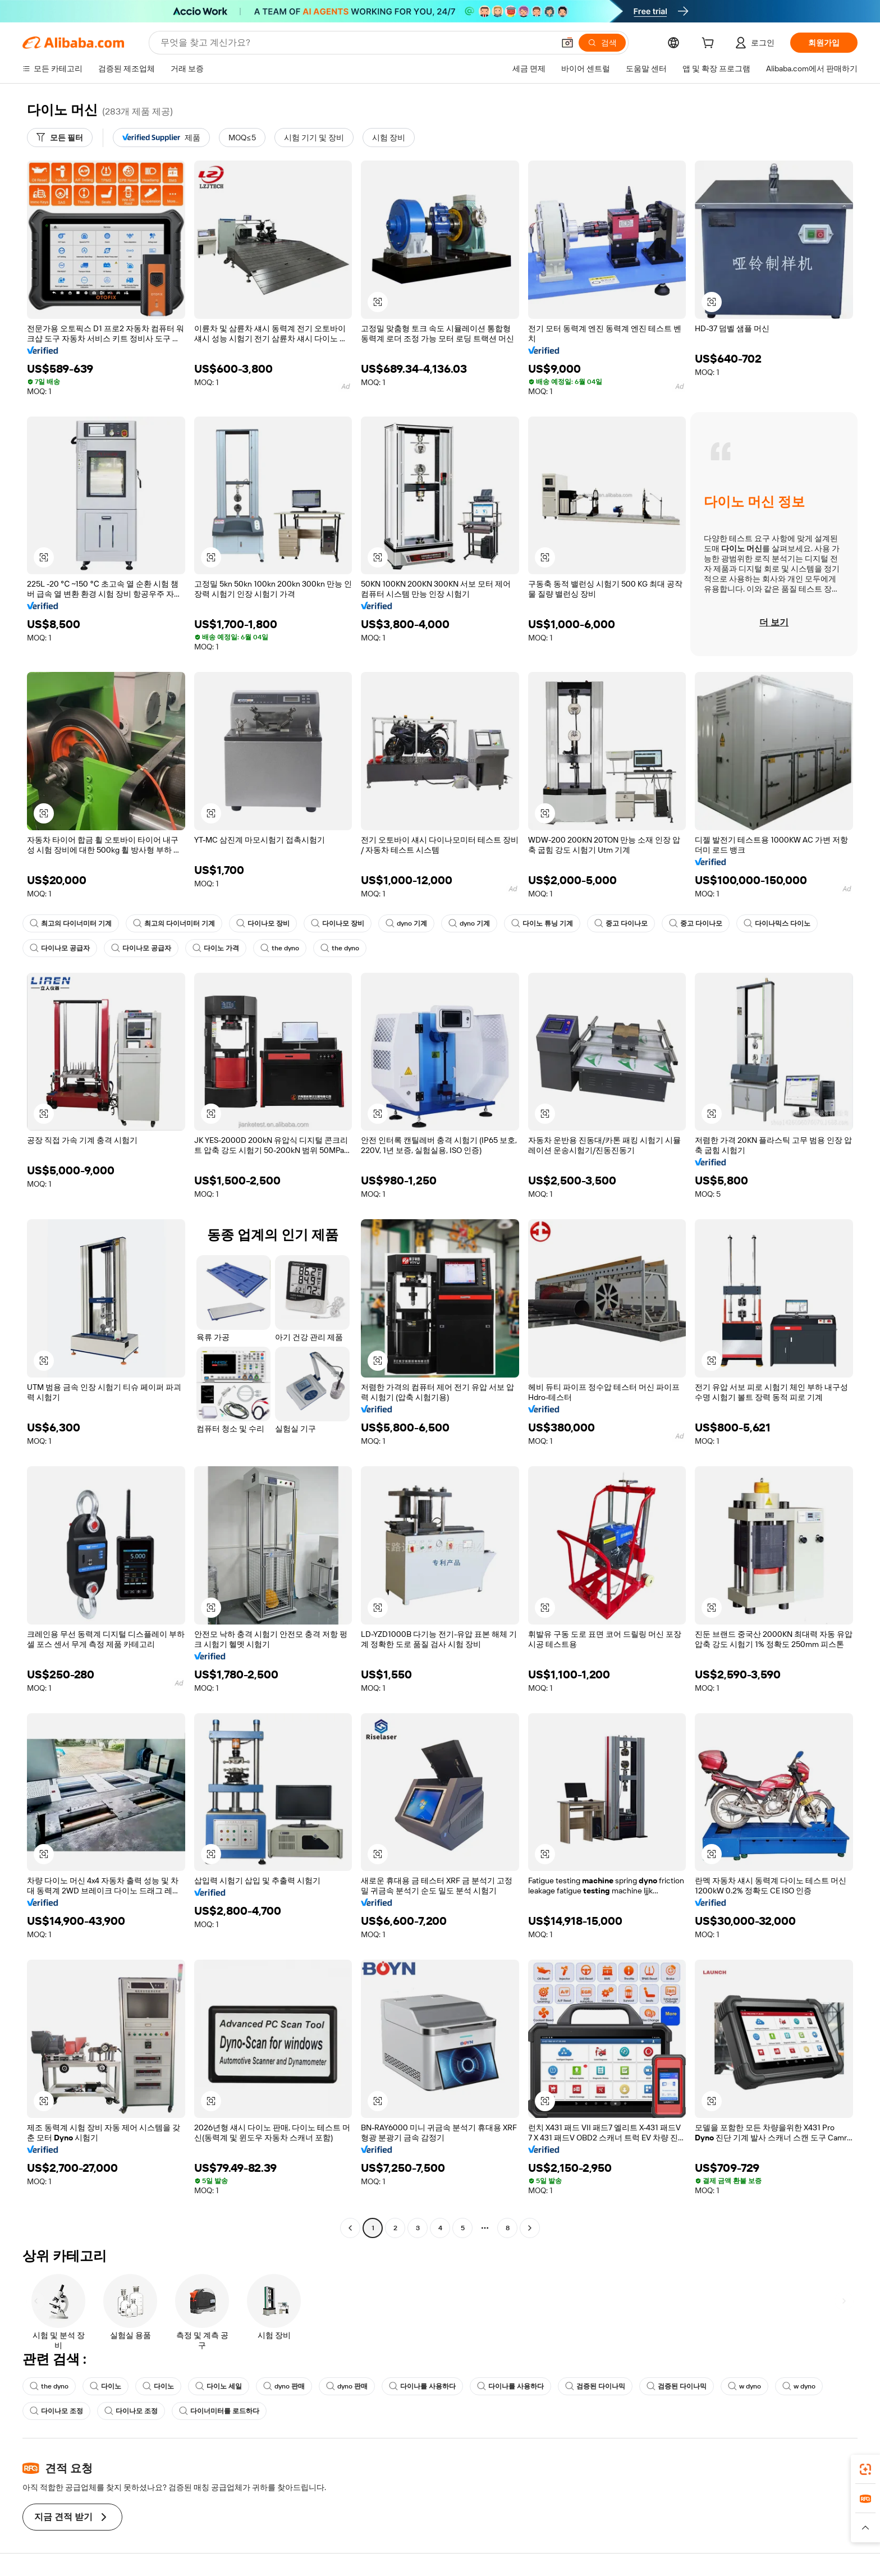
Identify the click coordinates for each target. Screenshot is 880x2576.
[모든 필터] (60, 137)
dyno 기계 (406, 923)
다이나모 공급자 (60, 948)
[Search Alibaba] (356, 42)
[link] (865, 2469)
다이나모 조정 (56, 2410)
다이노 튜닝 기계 (542, 923)
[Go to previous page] (350, 2228)
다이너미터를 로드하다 (219, 2410)
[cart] (710, 44)
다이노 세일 (218, 2386)
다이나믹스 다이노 (777, 923)
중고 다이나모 (621, 923)
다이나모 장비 (263, 923)
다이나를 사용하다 (422, 2386)
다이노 (105, 2386)
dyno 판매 (284, 2386)
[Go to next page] (530, 2228)
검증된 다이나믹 (595, 2386)
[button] (567, 42)
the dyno (279, 948)
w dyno (744, 2386)
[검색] (602, 43)
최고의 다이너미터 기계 (71, 923)
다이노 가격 (215, 948)
